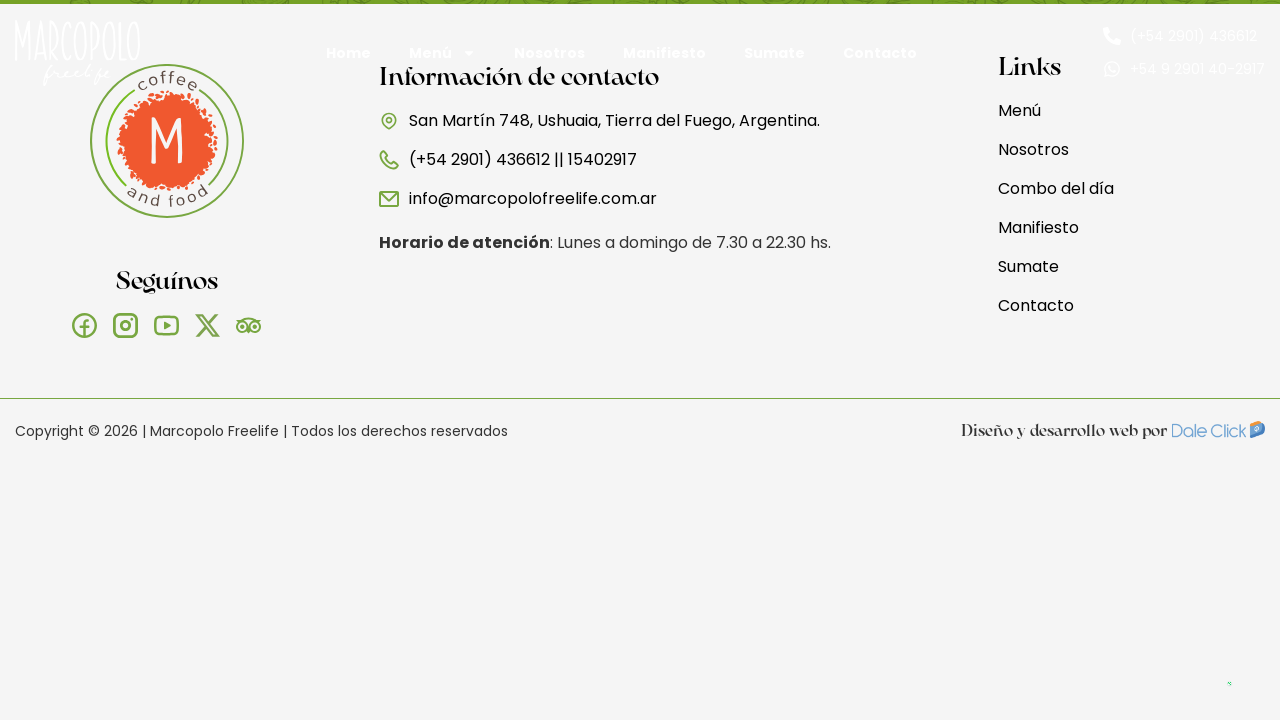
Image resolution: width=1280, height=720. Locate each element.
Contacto (880, 53)
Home (348, 53)
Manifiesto (664, 53)
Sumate (774, 53)
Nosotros (549, 53)
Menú (442, 53)
